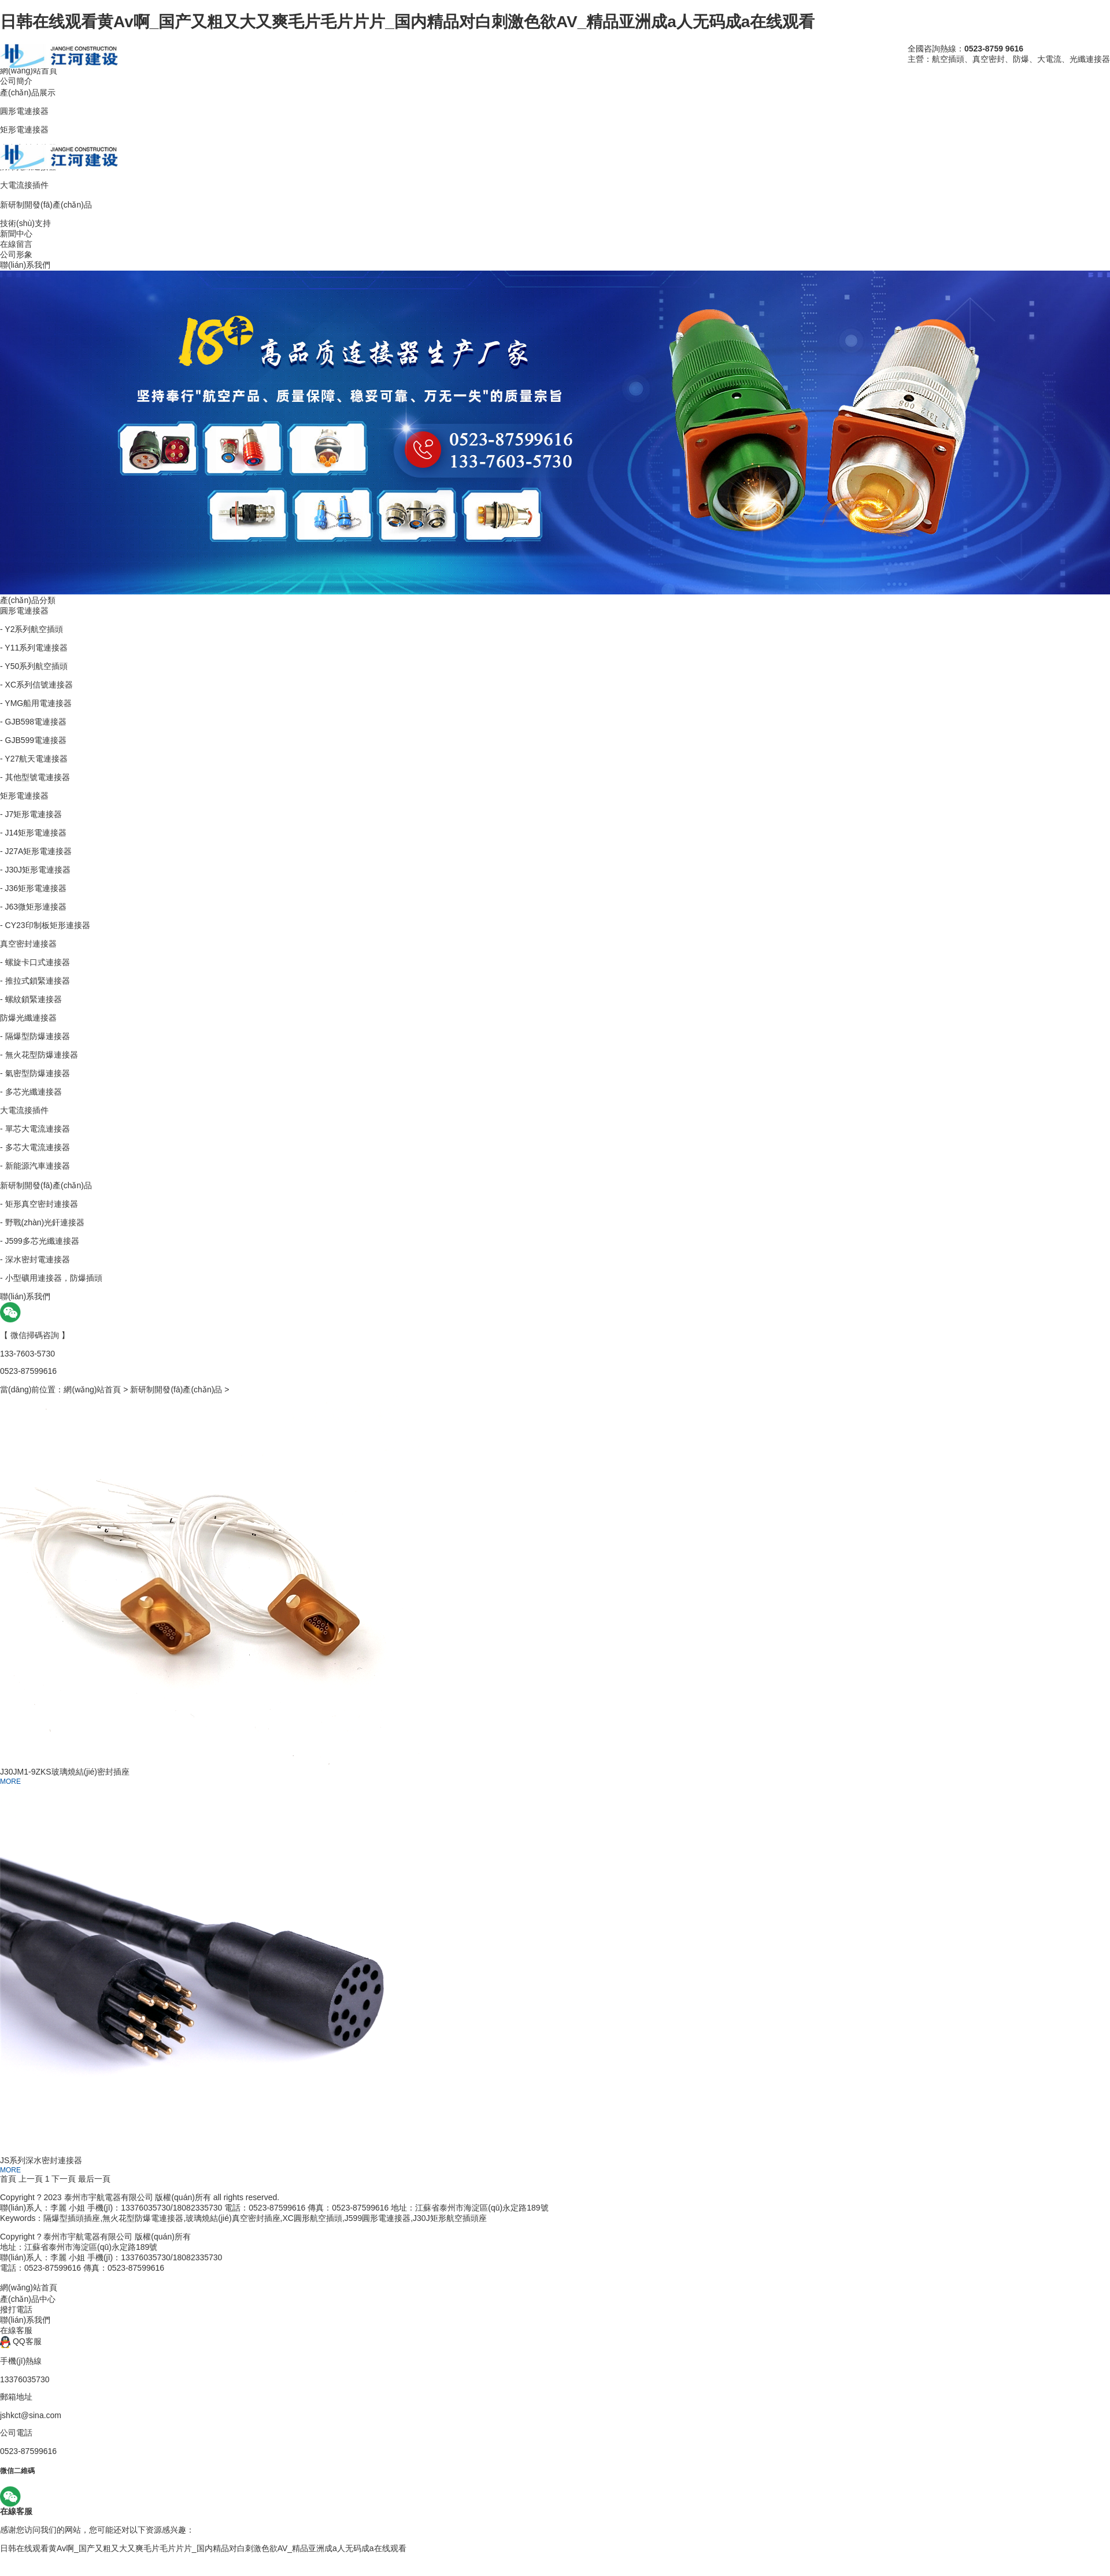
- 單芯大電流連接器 (35, 1128)
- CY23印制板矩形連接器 (45, 925)
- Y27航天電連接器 (34, 758)
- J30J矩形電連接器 (35, 869)
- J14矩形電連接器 (33, 832)
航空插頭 (948, 59)
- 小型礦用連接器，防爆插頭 (51, 1278)
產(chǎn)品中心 (28, 2299)
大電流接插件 (24, 1110)
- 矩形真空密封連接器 (39, 1203)
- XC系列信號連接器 (36, 684)
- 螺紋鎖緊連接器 (31, 999)
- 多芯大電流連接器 (35, 1147)
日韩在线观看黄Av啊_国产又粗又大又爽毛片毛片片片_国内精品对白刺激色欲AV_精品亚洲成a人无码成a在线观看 (407, 22)
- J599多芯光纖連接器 (39, 1241)
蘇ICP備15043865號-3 (322, 2197)
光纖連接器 (1090, 59)
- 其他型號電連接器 (35, 777)
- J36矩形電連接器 (33, 888)
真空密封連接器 (28, 943)
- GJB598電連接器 (33, 721)
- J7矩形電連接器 (31, 814)
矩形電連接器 (24, 795)
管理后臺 (381, 2197)
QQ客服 (21, 2341)
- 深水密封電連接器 (35, 1259)
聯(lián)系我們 (25, 2319)
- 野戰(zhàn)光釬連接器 (42, 1222)
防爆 (1021, 59)
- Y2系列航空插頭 (31, 629)
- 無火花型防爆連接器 (39, 1054)
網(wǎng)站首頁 (92, 1389)
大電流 (1049, 59)
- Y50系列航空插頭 (34, 666)
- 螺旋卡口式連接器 (35, 962)
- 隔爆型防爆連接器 (35, 1036)
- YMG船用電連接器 (36, 703)
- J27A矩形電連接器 (36, 851)
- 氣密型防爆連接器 (35, 1073)
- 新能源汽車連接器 (35, 1165)
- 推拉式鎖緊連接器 (35, 980)
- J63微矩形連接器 (33, 906)
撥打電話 (16, 2309)
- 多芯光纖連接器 (31, 1091)
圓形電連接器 (24, 610)
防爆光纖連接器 (28, 1017)
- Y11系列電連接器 (34, 647)
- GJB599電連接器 (33, 740)
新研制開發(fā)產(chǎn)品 (46, 1185)
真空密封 (988, 59)
